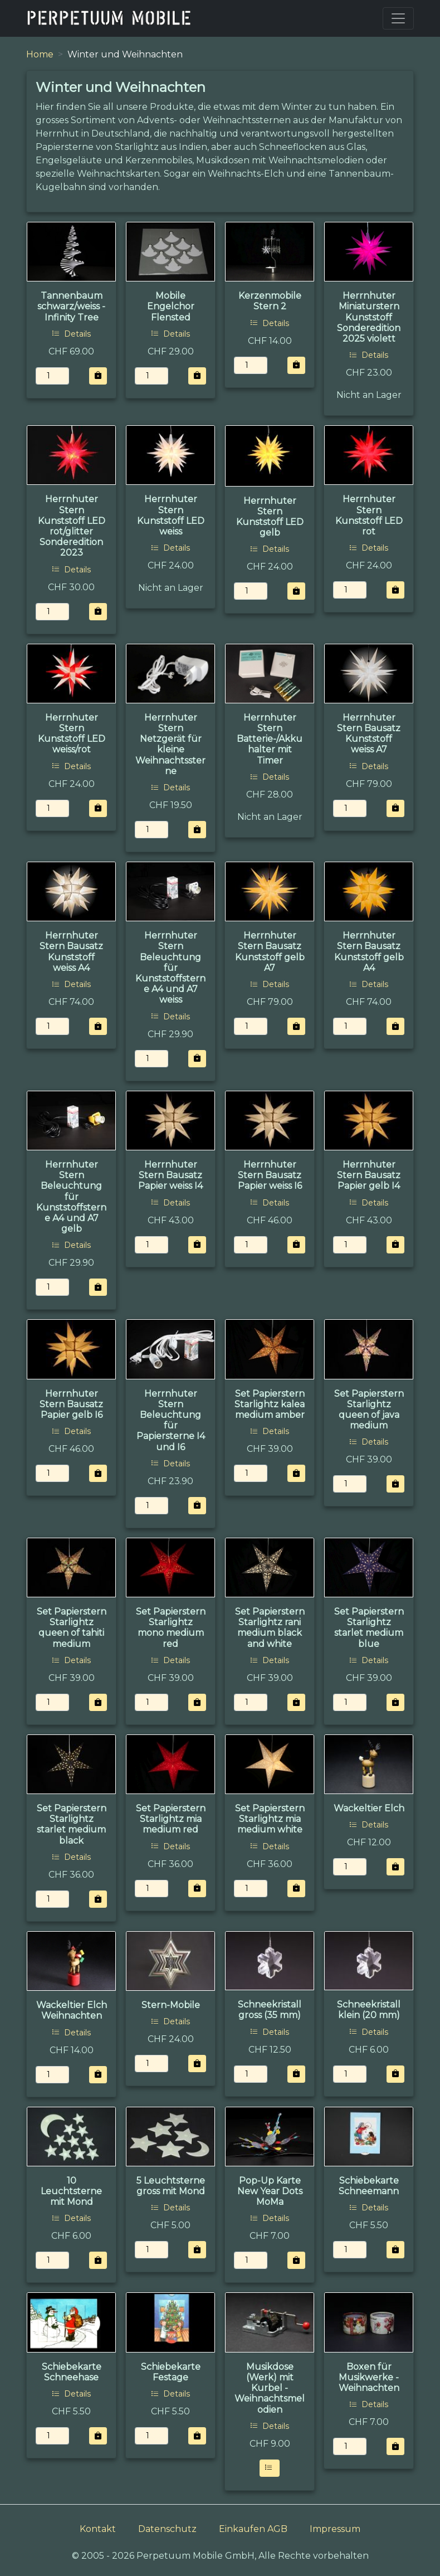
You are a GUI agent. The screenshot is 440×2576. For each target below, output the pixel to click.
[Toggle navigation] (398, 18)
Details (71, 334)
